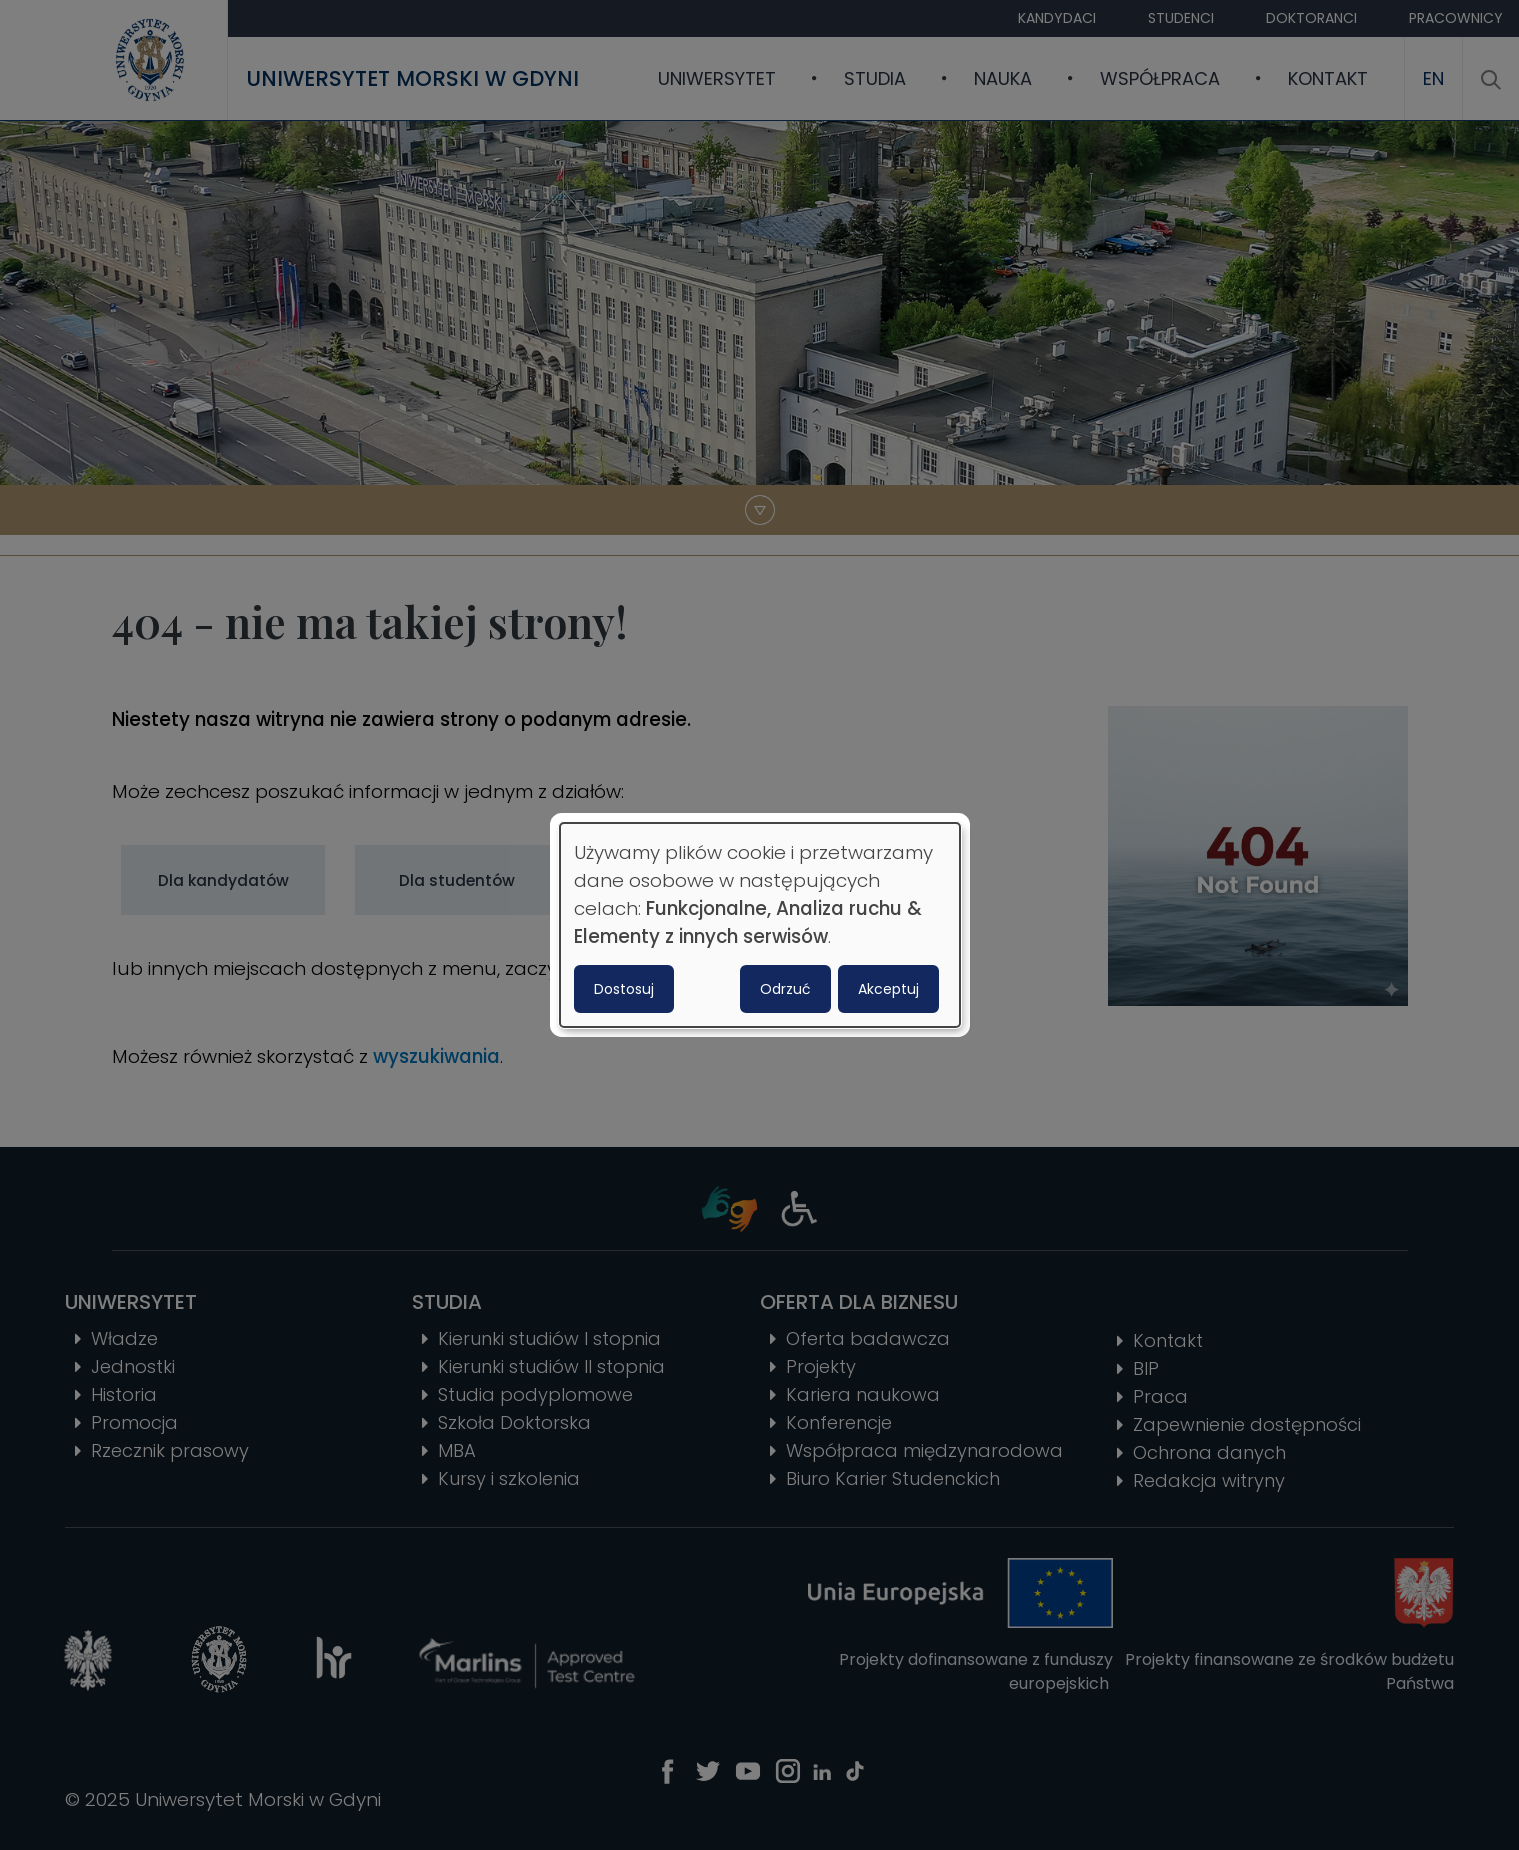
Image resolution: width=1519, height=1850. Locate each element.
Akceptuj (888, 989)
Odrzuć (785, 989)
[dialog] (760, 925)
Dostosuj (624, 989)
